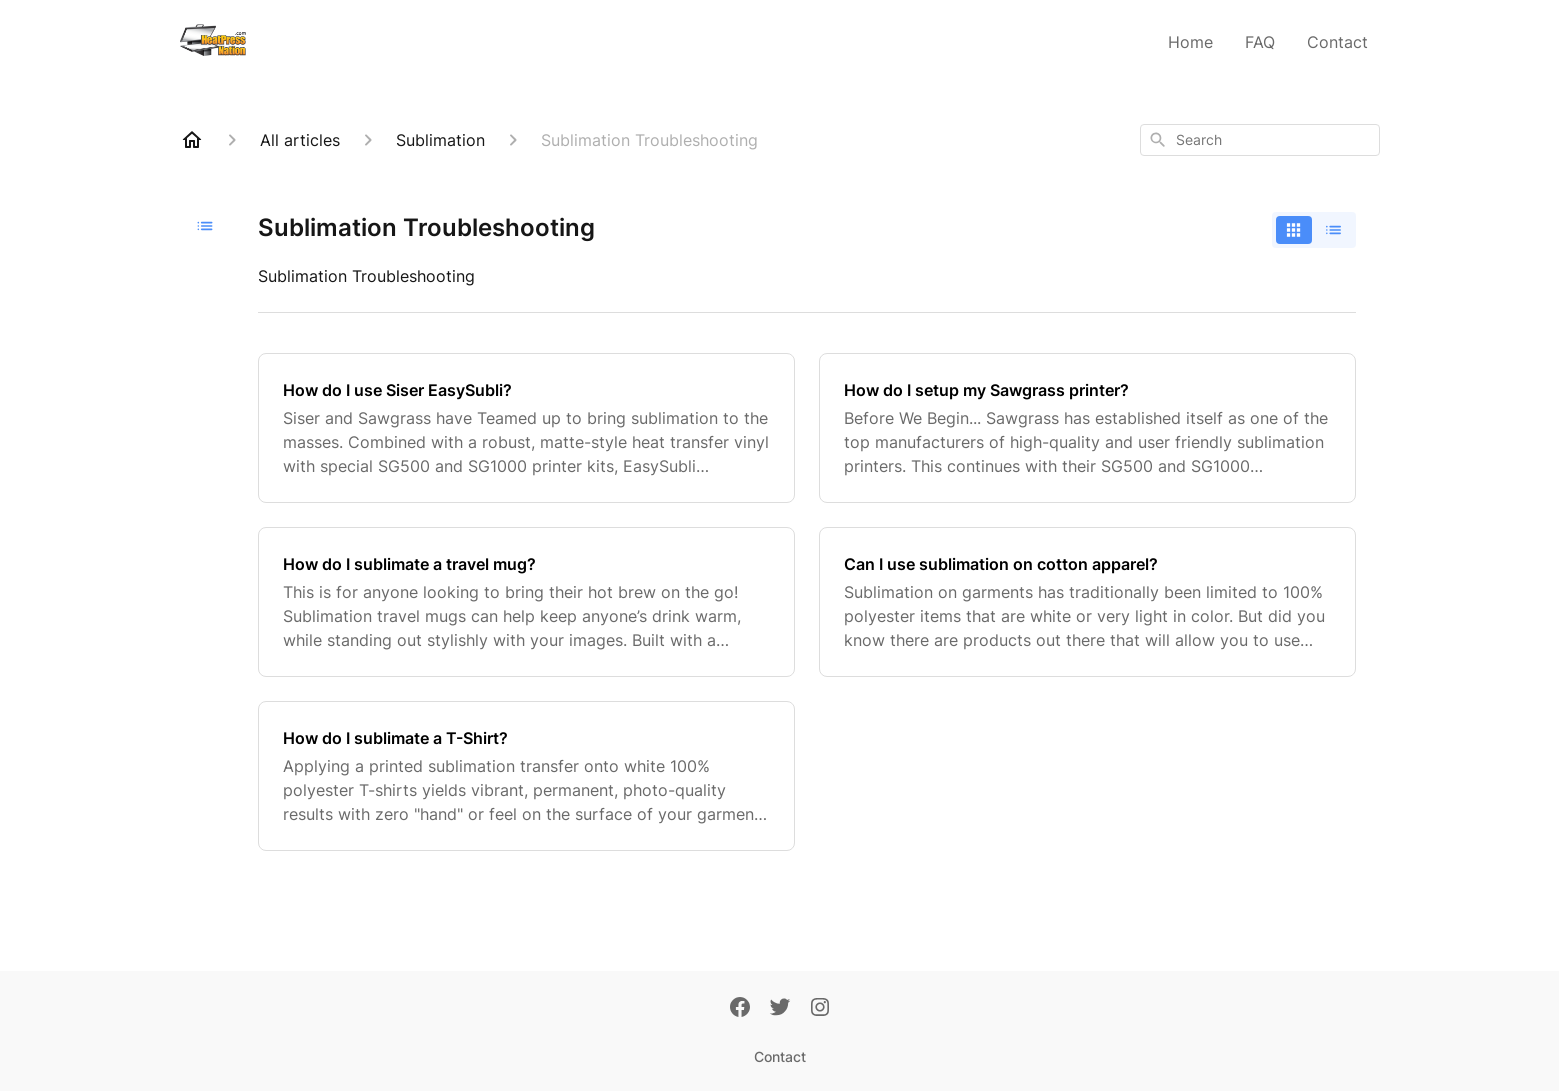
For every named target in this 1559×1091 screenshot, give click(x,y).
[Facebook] (740, 1009)
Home (1190, 42)
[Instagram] (820, 1009)
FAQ (1260, 42)
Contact (1337, 42)
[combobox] (1260, 140)
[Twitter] (780, 1009)
